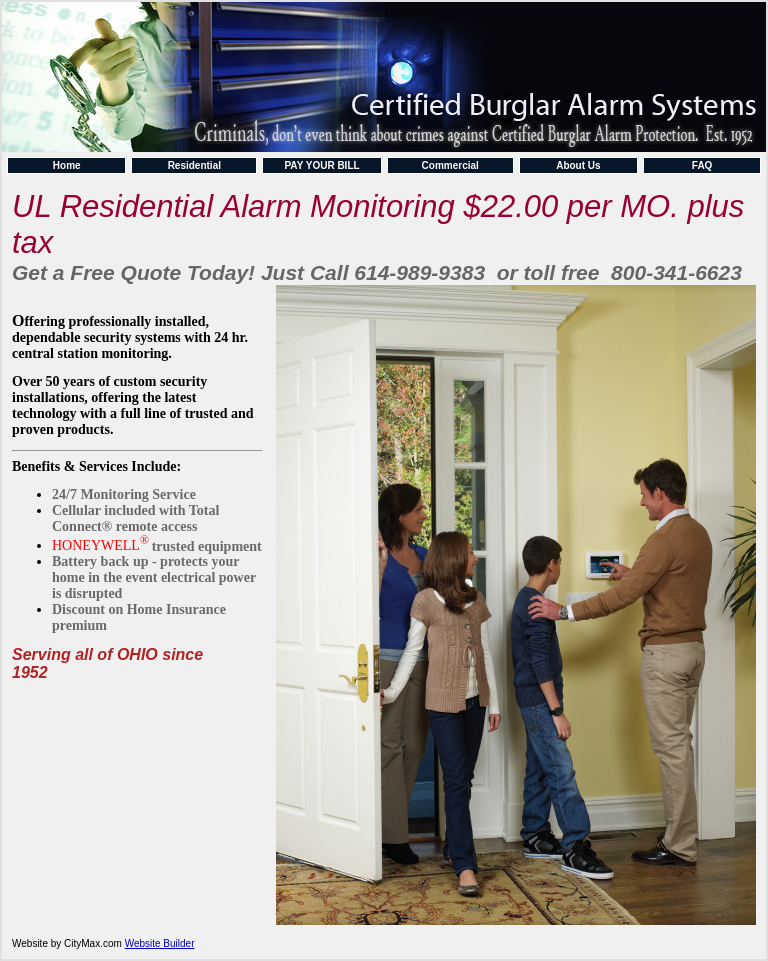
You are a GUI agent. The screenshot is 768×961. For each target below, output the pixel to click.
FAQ (702, 165)
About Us (578, 165)
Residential (194, 165)
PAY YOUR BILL (321, 165)
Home (67, 165)
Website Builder (160, 943)
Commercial (450, 165)
